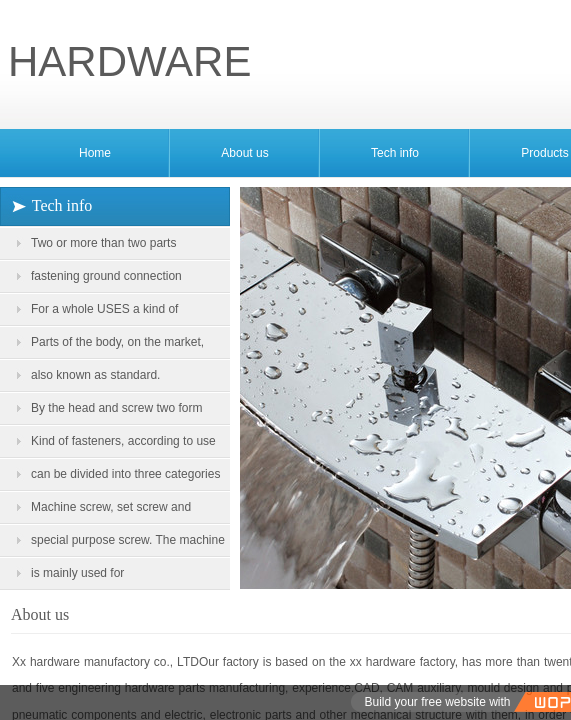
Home (95, 153)
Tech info (395, 153)
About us (244, 153)
